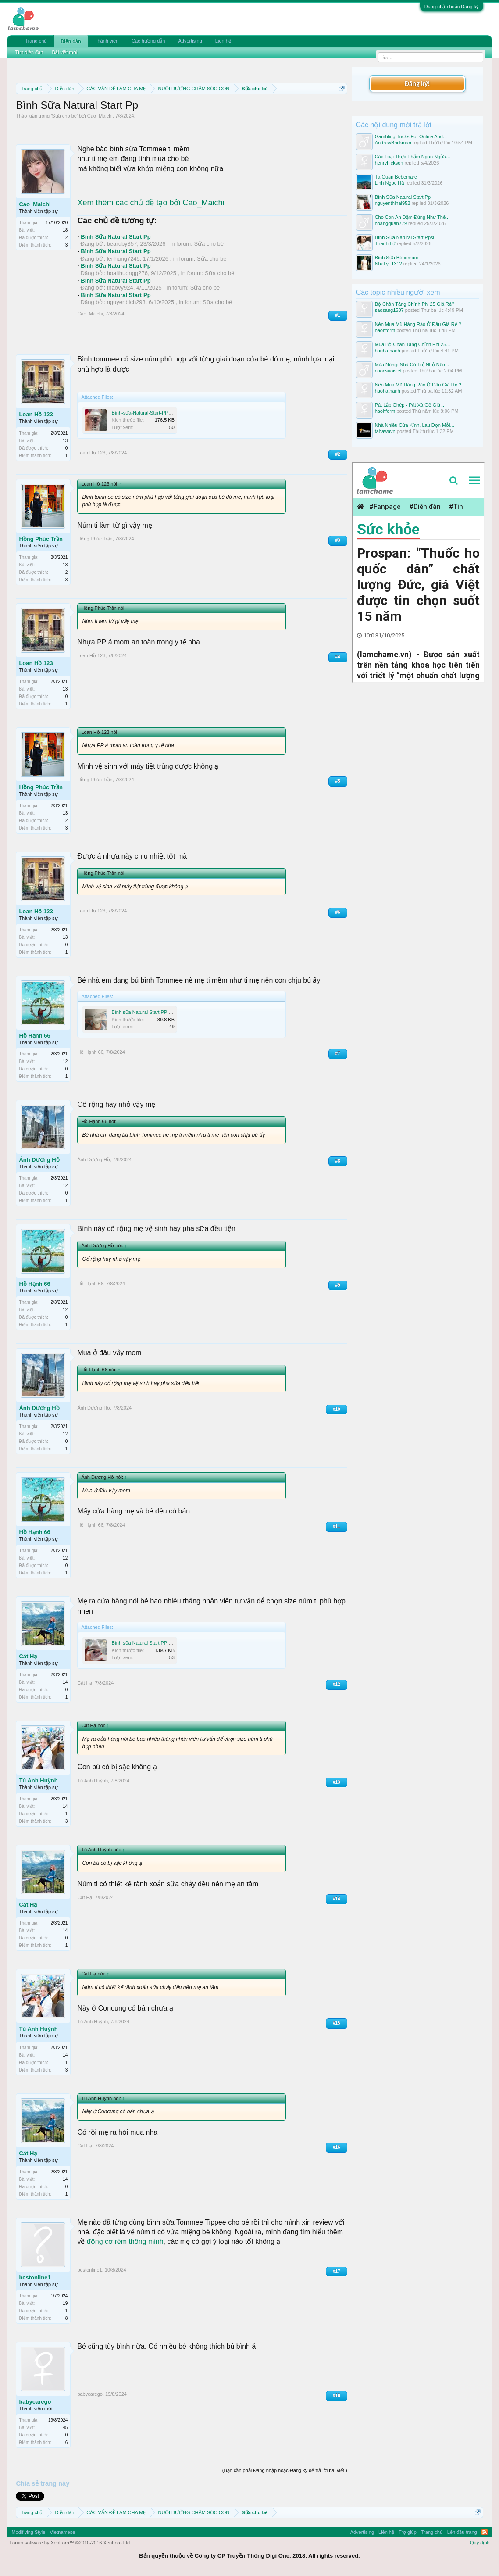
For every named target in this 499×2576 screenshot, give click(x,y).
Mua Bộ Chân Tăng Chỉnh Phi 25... (412, 344)
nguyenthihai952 (392, 203)
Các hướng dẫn (148, 40)
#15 (336, 2023)
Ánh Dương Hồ (39, 1159)
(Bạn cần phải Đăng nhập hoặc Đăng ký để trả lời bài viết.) (284, 2470)
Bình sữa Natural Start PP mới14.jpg (150, 1012)
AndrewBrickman (393, 142)
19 (65, 2303)
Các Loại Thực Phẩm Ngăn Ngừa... (412, 156)
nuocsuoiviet (388, 370)
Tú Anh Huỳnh (38, 1780)
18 (65, 230)
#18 (336, 2395)
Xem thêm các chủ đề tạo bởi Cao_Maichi (150, 202)
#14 (336, 1898)
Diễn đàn (71, 41)
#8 (337, 1161)
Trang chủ (36, 40)
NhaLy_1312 (388, 263)
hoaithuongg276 (127, 273)
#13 (336, 1782)
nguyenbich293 (126, 302)
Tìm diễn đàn (29, 52)
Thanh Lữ (385, 243)
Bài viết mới (64, 52)
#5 (337, 781)
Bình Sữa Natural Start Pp (115, 236)
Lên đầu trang (462, 2532)
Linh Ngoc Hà (389, 183)
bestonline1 (34, 2277)
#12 (336, 1684)
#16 (336, 2147)
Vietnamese (62, 2532)
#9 (337, 1285)
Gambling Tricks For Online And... (411, 136)
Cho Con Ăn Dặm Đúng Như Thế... (412, 217)
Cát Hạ (28, 1656)
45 (65, 2427)
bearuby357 (122, 243)
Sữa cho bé (64, 115)
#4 (337, 657)
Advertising (190, 40)
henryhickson (389, 162)
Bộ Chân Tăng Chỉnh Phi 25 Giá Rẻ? (415, 304)
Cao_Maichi (100, 115)
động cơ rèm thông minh (125, 2241)
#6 (337, 912)
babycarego (35, 2401)
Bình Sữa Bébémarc (396, 257)
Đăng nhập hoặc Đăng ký (451, 6)
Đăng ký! (417, 83)
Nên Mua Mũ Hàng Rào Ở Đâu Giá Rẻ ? (418, 324)
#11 (336, 1526)
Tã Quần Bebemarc (396, 176)
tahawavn (385, 431)
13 (65, 440)
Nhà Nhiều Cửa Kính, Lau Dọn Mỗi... (414, 425)
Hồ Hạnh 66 (34, 1035)
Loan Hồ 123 (36, 414)
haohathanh (387, 350)
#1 (337, 315)
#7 (337, 1053)
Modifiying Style (28, 2532)
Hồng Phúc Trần (41, 539)
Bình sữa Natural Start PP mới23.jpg (150, 1643)
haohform (385, 330)
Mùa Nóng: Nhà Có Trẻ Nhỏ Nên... (412, 364)
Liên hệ (223, 40)
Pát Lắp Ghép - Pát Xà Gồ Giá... (410, 405)
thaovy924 (120, 287)
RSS (484, 2532)
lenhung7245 (123, 258)
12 (65, 1061)
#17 (336, 2271)
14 (65, 1682)
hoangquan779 (391, 223)
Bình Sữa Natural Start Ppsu (405, 237)
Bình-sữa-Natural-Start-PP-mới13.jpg (151, 412)
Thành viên (106, 40)
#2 (337, 454)
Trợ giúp (408, 2532)
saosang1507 (389, 310)
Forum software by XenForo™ (70, 2542)
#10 (336, 1409)
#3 (337, 540)
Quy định (480, 2542)
